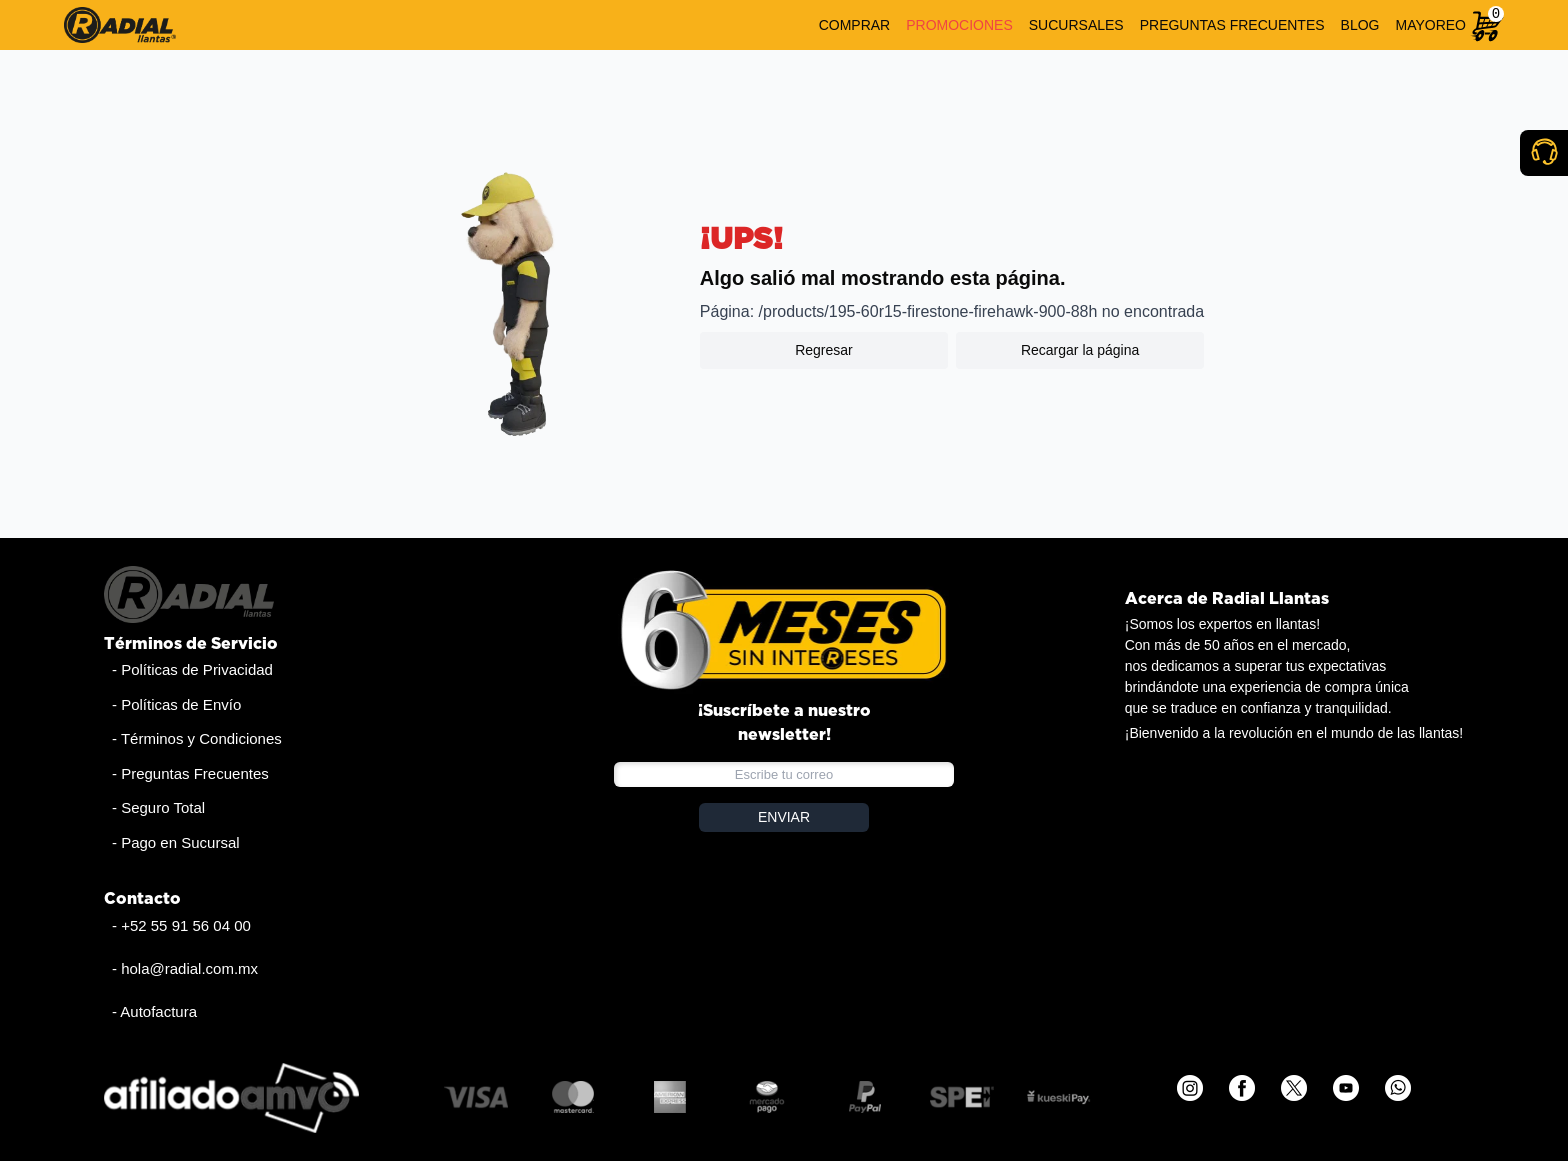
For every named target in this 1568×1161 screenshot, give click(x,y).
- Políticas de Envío (176, 704)
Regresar (824, 350)
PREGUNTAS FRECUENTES (1232, 25)
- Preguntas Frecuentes (190, 773)
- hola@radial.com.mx (185, 968)
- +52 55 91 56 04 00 (181, 925)
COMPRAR (855, 25)
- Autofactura (154, 1011)
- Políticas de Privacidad (192, 669)
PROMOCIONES (959, 25)
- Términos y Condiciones (197, 738)
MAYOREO (1430, 25)
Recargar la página (1080, 350)
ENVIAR (784, 817)
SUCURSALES (1076, 25)
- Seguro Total (158, 807)
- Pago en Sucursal (176, 842)
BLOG (1360, 25)
